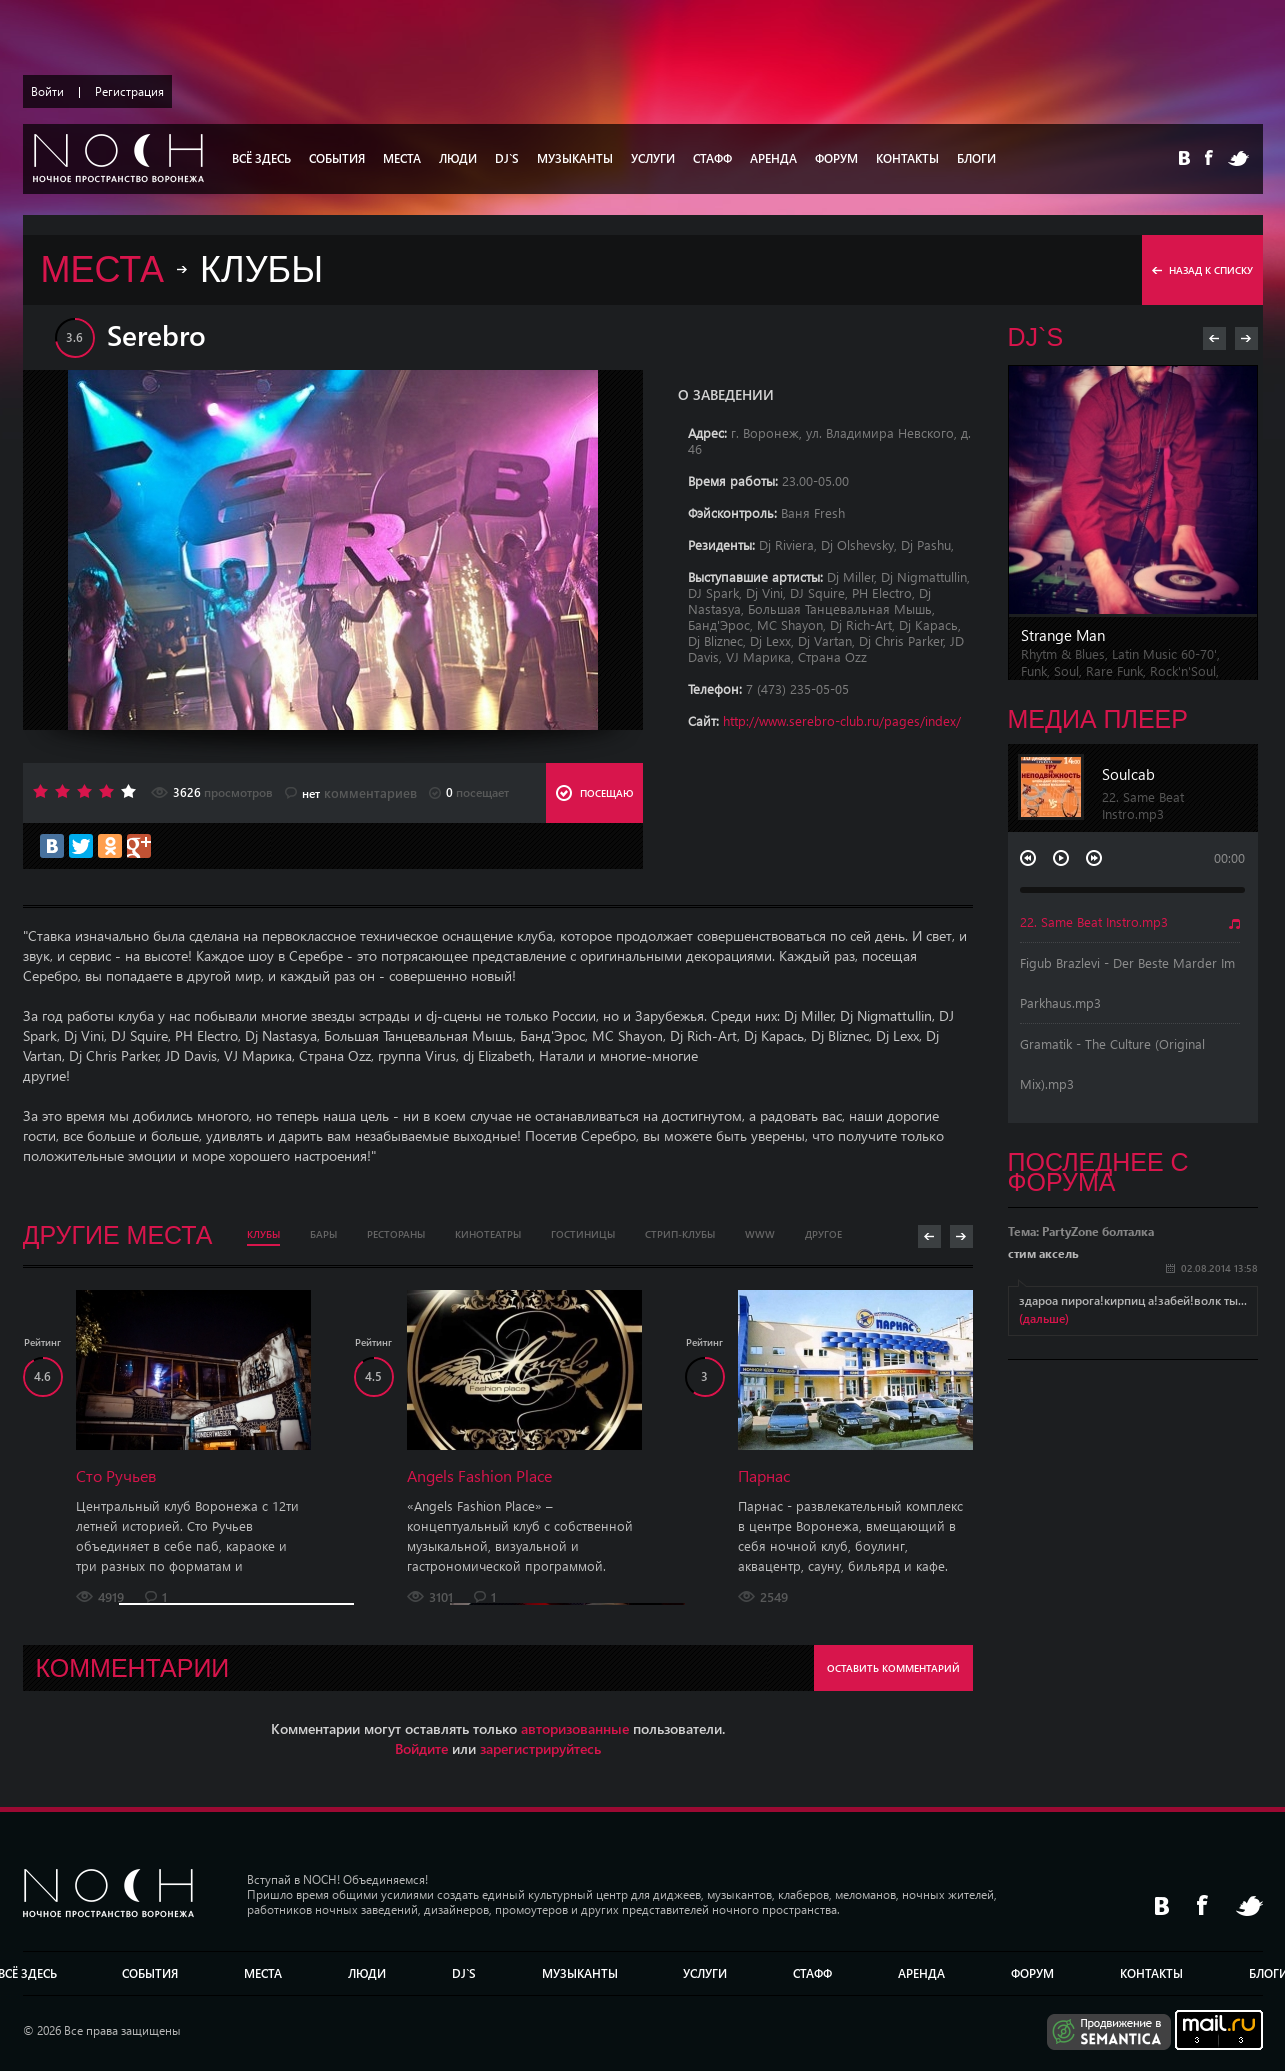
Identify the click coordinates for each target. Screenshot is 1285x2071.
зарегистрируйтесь (540, 1748)
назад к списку (1202, 270)
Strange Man (1063, 635)
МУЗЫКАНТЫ (575, 158)
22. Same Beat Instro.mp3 (1094, 921)
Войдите (421, 1748)
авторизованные (575, 1728)
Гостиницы (583, 1234)
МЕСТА (402, 158)
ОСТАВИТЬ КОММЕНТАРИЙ (893, 1668)
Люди (458, 158)
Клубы (263, 1234)
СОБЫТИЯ (337, 158)
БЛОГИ (976, 158)
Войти (47, 91)
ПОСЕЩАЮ (594, 793)
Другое (823, 1234)
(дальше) (1044, 1318)
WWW (760, 1234)
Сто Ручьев (116, 1475)
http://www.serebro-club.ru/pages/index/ (842, 720)
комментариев (351, 793)
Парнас (764, 1475)
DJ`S (507, 158)
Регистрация (129, 91)
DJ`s (1036, 337)
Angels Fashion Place (479, 1475)
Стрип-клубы (680, 1234)
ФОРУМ (836, 158)
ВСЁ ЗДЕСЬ (261, 158)
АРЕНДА (773, 158)
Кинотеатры (488, 1234)
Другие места (118, 1235)
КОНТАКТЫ (907, 158)
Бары (323, 1234)
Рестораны (396, 1234)
